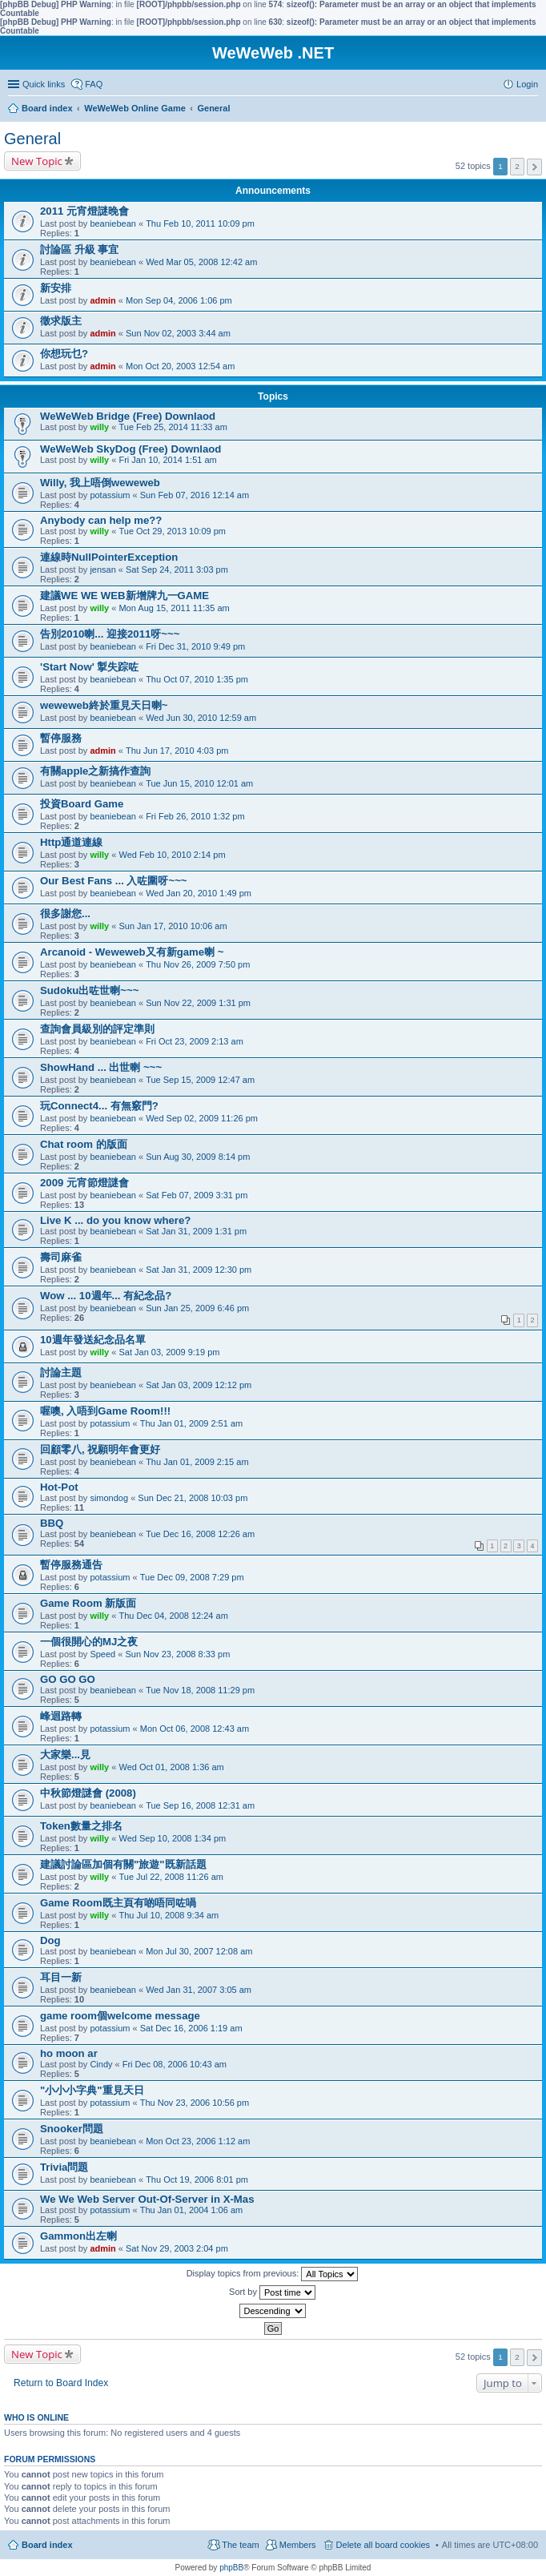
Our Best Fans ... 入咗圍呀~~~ (113, 881)
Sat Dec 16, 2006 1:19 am (191, 2028)
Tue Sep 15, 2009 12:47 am (200, 1080)
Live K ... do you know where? (115, 1220)
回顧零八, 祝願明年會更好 (100, 1449)
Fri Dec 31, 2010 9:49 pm (195, 646)
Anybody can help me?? (101, 520)
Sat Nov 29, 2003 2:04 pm (177, 2248)
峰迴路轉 (61, 1716)
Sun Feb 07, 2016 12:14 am (194, 495)
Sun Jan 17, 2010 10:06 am (172, 926)
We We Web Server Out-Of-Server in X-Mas (147, 2199)
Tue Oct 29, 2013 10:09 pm (172, 531)
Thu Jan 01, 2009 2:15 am (197, 1462)
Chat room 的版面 (83, 1144)
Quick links (43, 84)
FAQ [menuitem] (93, 84)
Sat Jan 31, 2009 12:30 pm (198, 1269)
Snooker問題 (71, 2129)
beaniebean (113, 223)
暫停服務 (61, 738)
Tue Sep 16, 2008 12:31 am (200, 1805)
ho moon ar (69, 2053)
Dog (50, 1940)
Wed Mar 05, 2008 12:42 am (201, 262)
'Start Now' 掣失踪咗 (89, 667)
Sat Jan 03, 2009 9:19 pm (168, 1352)
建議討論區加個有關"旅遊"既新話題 (123, 1864)
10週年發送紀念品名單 (93, 1340)
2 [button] (517, 166)
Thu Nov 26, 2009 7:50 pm (198, 964)
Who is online (36, 2417)
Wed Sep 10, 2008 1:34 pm (172, 1838)
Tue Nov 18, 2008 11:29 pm (200, 1690)
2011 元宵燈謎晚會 (84, 211)
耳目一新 (61, 1977)
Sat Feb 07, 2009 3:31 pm (196, 1195)
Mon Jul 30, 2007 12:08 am (199, 1951)
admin (102, 300)
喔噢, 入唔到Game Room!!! (105, 1411)
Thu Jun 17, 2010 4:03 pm (177, 750)
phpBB (231, 2567)
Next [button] (534, 167)
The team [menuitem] (240, 2545)
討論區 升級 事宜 (79, 250)
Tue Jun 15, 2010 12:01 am (199, 783)
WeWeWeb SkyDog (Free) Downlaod (130, 449)
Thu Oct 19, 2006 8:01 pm (197, 2179)
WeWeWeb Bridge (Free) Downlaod (127, 416)
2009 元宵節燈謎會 (84, 1183)
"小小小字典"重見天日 (92, 2090)
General (32, 138)
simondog (109, 1498)
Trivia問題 (64, 2167)
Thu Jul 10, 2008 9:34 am (168, 1915)
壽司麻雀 (61, 1257)
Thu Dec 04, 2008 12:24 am (172, 1615)
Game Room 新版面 (88, 1603)
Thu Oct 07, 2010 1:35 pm (197, 679)
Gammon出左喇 (78, 2236)
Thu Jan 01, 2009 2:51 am (191, 1423)
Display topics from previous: (273, 2274)
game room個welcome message (120, 2016)
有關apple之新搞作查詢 (95, 771)
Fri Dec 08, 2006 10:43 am (174, 2064)
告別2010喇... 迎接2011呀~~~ (109, 634)
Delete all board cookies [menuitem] (383, 2545)
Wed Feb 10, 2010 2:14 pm (171, 854)
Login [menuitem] (527, 84)
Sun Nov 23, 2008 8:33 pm (177, 1654)
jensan (102, 569)
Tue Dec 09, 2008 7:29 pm (192, 1577)
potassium (110, 495)
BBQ (51, 1523)
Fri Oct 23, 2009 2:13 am (194, 1041)
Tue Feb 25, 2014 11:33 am (172, 427)
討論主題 (61, 1372)
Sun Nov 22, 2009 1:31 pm (198, 1003)
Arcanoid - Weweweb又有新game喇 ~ (131, 952)
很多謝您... (65, 914)
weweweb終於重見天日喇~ (104, 705)
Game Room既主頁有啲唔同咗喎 (118, 1903)
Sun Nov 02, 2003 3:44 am (178, 333)
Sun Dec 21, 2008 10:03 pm (192, 1498)
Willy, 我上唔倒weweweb (100, 483)
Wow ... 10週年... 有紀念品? (105, 1296)
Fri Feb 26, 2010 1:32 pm (195, 816)
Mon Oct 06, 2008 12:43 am (194, 1728)
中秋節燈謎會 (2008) (88, 1793)
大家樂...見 (65, 1755)
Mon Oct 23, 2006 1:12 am (198, 2141)
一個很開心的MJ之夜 (89, 1642)
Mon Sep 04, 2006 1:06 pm (179, 300)
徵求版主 (61, 321)
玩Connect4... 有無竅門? (99, 1106)
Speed (102, 1654)
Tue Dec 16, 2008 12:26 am (200, 1534)
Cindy (101, 2064)
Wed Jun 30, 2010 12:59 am (201, 717)
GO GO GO (67, 1679)
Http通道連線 (71, 842)
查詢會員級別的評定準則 (97, 1029)
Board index (47, 2545)
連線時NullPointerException (109, 557)
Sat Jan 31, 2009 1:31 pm (196, 1231)
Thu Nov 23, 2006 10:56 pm (194, 2102)
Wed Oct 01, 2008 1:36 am (170, 1767)
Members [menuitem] (297, 2545)
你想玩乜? (64, 354)
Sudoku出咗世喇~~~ (89, 990)
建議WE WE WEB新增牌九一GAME (124, 596)
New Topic (36, 161)
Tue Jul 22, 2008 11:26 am (170, 1877)
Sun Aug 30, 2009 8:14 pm (198, 1156)
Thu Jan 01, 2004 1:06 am (191, 2210)
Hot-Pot (59, 1487)
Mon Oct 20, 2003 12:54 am (180, 366)
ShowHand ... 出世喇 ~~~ (101, 1067)
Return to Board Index (61, 2383)
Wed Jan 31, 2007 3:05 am (198, 1989)
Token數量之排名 (81, 1826)
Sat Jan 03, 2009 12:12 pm (198, 1385)
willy (99, 427)
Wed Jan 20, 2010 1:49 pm (198, 893)
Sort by (272, 2292)
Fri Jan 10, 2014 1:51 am (167, 460)
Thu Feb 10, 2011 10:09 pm (200, 223)
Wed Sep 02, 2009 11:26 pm (202, 1118)
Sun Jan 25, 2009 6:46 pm (197, 1308)
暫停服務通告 (71, 1565)
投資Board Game (81, 804)
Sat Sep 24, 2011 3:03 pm (177, 569)
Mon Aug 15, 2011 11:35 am (173, 608)
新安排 (55, 288)
